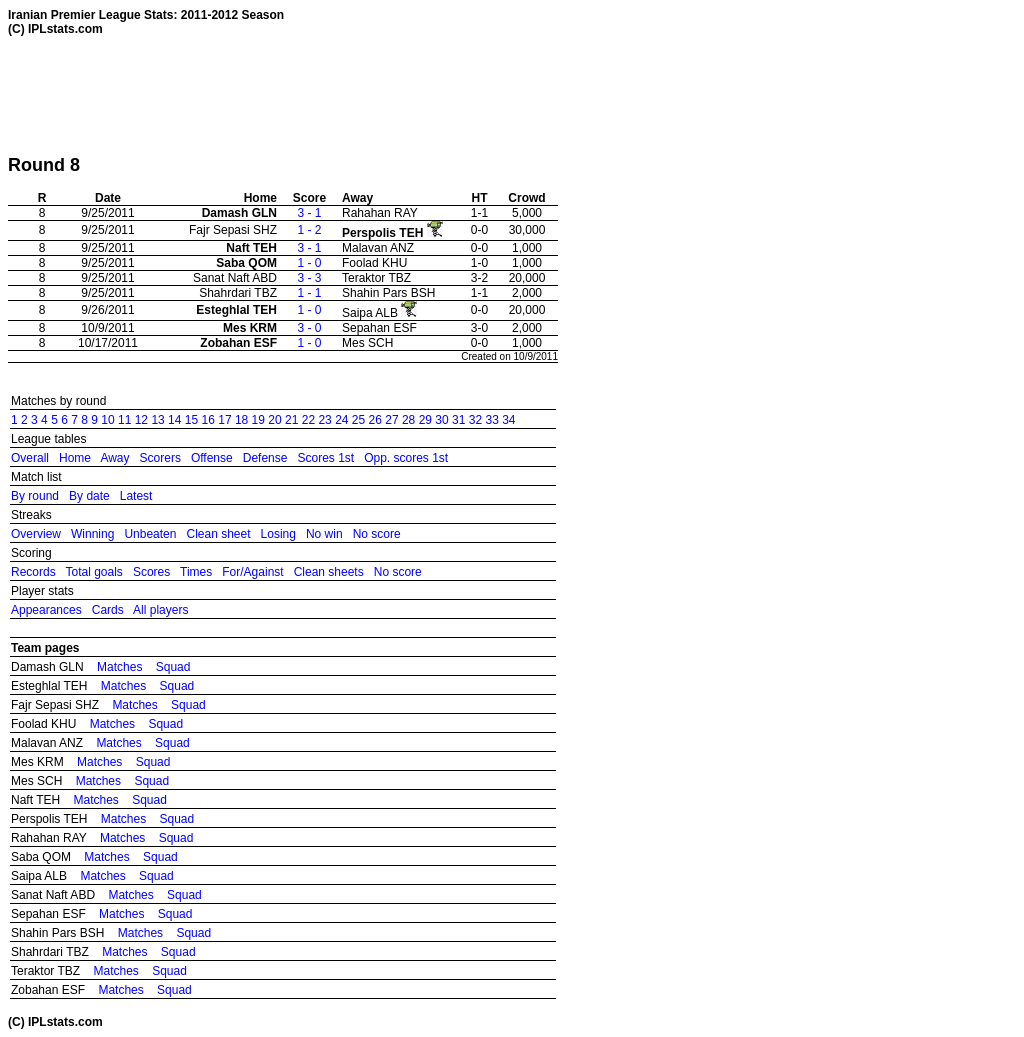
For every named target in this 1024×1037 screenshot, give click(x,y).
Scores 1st (325, 458)
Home (75, 458)
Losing (278, 534)
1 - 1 (309, 293)
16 (208, 420)
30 (441, 420)
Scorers (160, 458)
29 (425, 420)
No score (377, 534)
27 (391, 420)
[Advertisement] (372, 95)
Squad (173, 667)
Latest (136, 496)
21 (291, 420)
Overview (36, 534)
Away (114, 458)
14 (174, 420)
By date (89, 496)
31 (458, 420)
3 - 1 (309, 213)
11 (124, 420)
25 (358, 420)
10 (107, 420)
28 (408, 420)
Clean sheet (218, 534)
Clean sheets (329, 572)
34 (508, 420)
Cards (108, 610)
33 (491, 420)
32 (475, 420)
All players (160, 610)
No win (324, 534)
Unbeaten (150, 534)
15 (191, 420)
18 (241, 420)
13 (157, 420)
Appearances (46, 610)
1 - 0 (309, 263)
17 (224, 420)
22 (308, 420)
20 (274, 420)
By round (35, 496)
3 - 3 (309, 278)
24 (341, 420)
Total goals (93, 572)
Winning (92, 534)
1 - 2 (309, 230)
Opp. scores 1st (406, 458)
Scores (151, 572)
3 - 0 (309, 328)
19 (258, 420)
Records (33, 572)
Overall (30, 458)
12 (141, 420)
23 (324, 420)
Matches (119, 667)
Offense (212, 458)
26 (375, 420)
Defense (265, 458)
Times (196, 572)
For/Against (252, 572)
